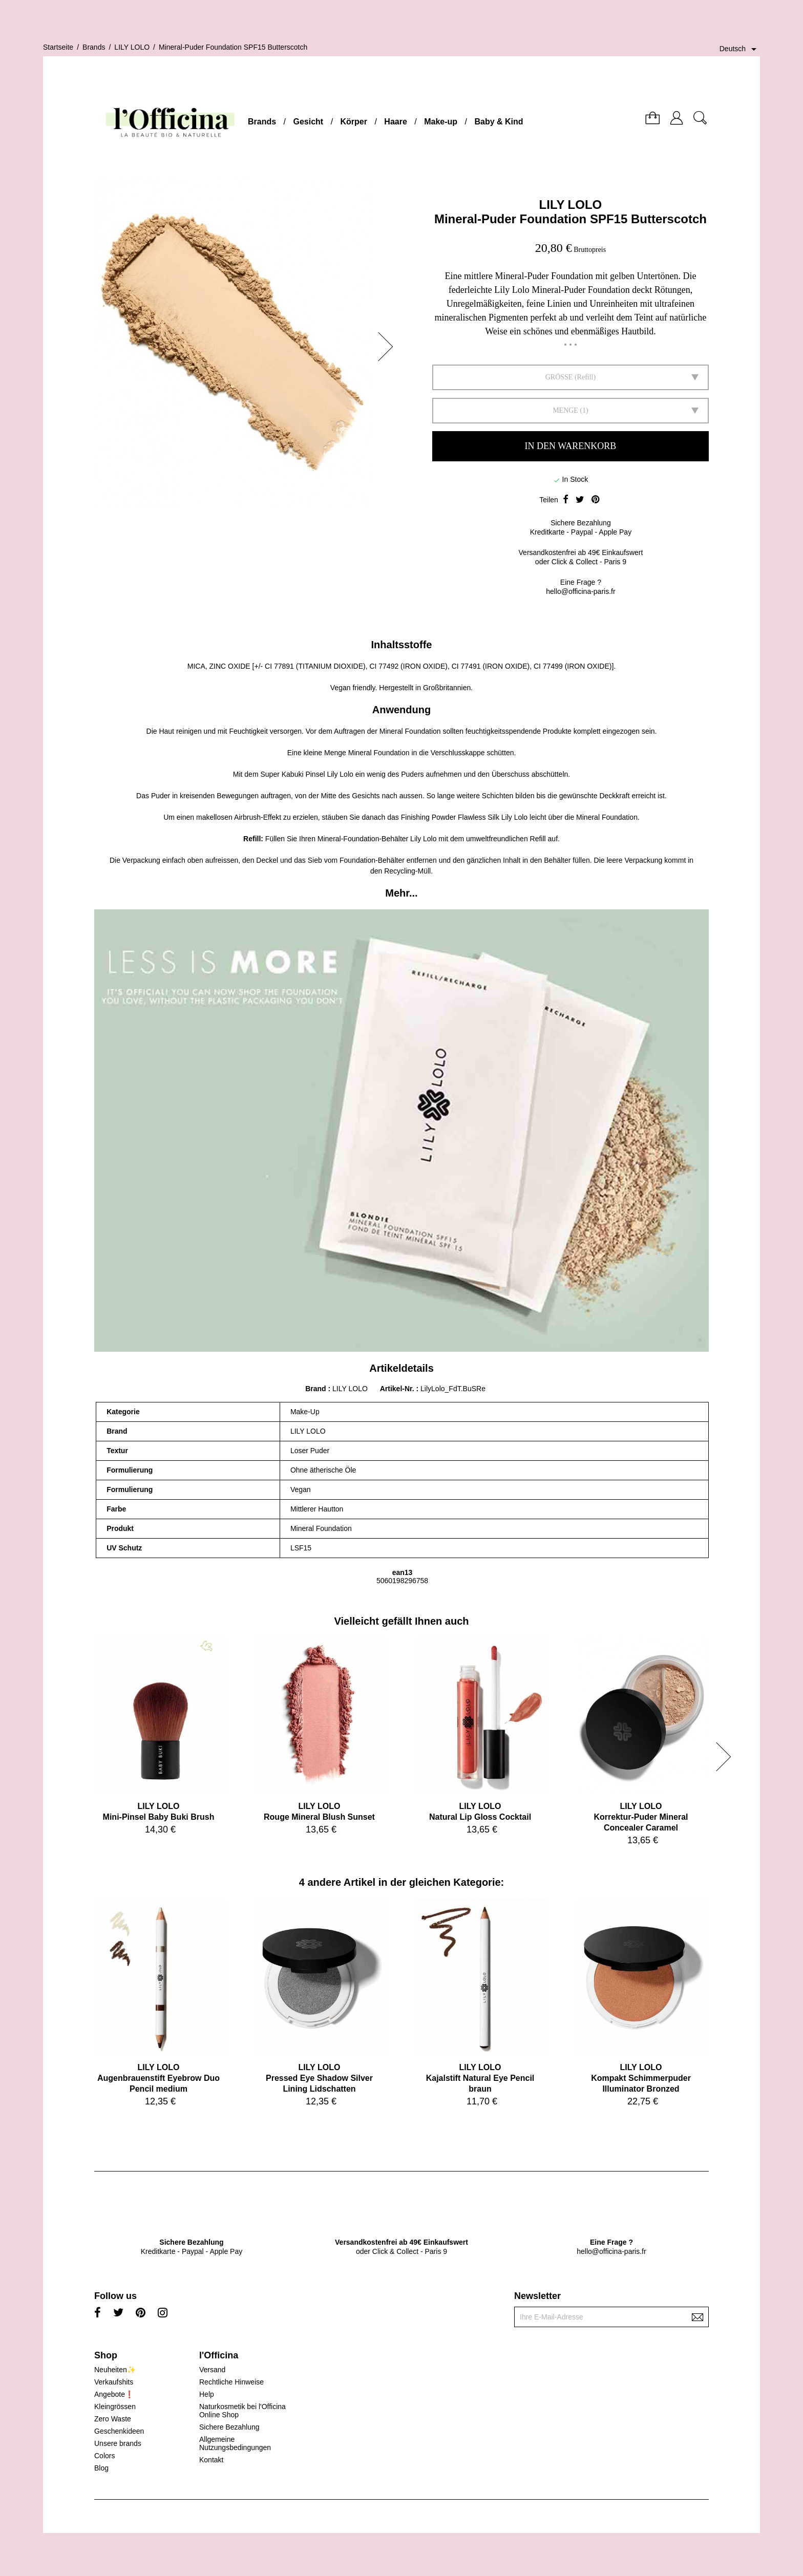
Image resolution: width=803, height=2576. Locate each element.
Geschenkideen (119, 2431)
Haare (395, 121)
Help (206, 2394)
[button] (389, 346)
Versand (212, 2370)
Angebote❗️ (114, 2394)
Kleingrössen (115, 2406)
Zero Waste (112, 2419)
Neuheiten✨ (115, 2370)
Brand (315, 1389)
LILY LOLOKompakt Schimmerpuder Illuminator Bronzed (641, 2078)
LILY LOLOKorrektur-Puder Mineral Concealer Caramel (641, 1817)
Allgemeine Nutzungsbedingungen (235, 2443)
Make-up (440, 121)
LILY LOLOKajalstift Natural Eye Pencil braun (480, 2078)
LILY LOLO (570, 204)
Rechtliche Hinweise (231, 2382)
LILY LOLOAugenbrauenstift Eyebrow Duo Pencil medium (158, 2078)
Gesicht (308, 121)
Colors (104, 2456)
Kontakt (211, 2460)
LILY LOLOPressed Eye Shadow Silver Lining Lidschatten (319, 2078)
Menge (565, 410)
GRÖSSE (559, 377)
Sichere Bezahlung (229, 2427)
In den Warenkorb (571, 446)
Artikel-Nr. (398, 1389)
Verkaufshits (113, 2382)
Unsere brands (117, 2443)
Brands (262, 121)
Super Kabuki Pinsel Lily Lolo (306, 774)
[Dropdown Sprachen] (740, 49)
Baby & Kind (498, 121)
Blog (101, 2468)
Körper (354, 121)
